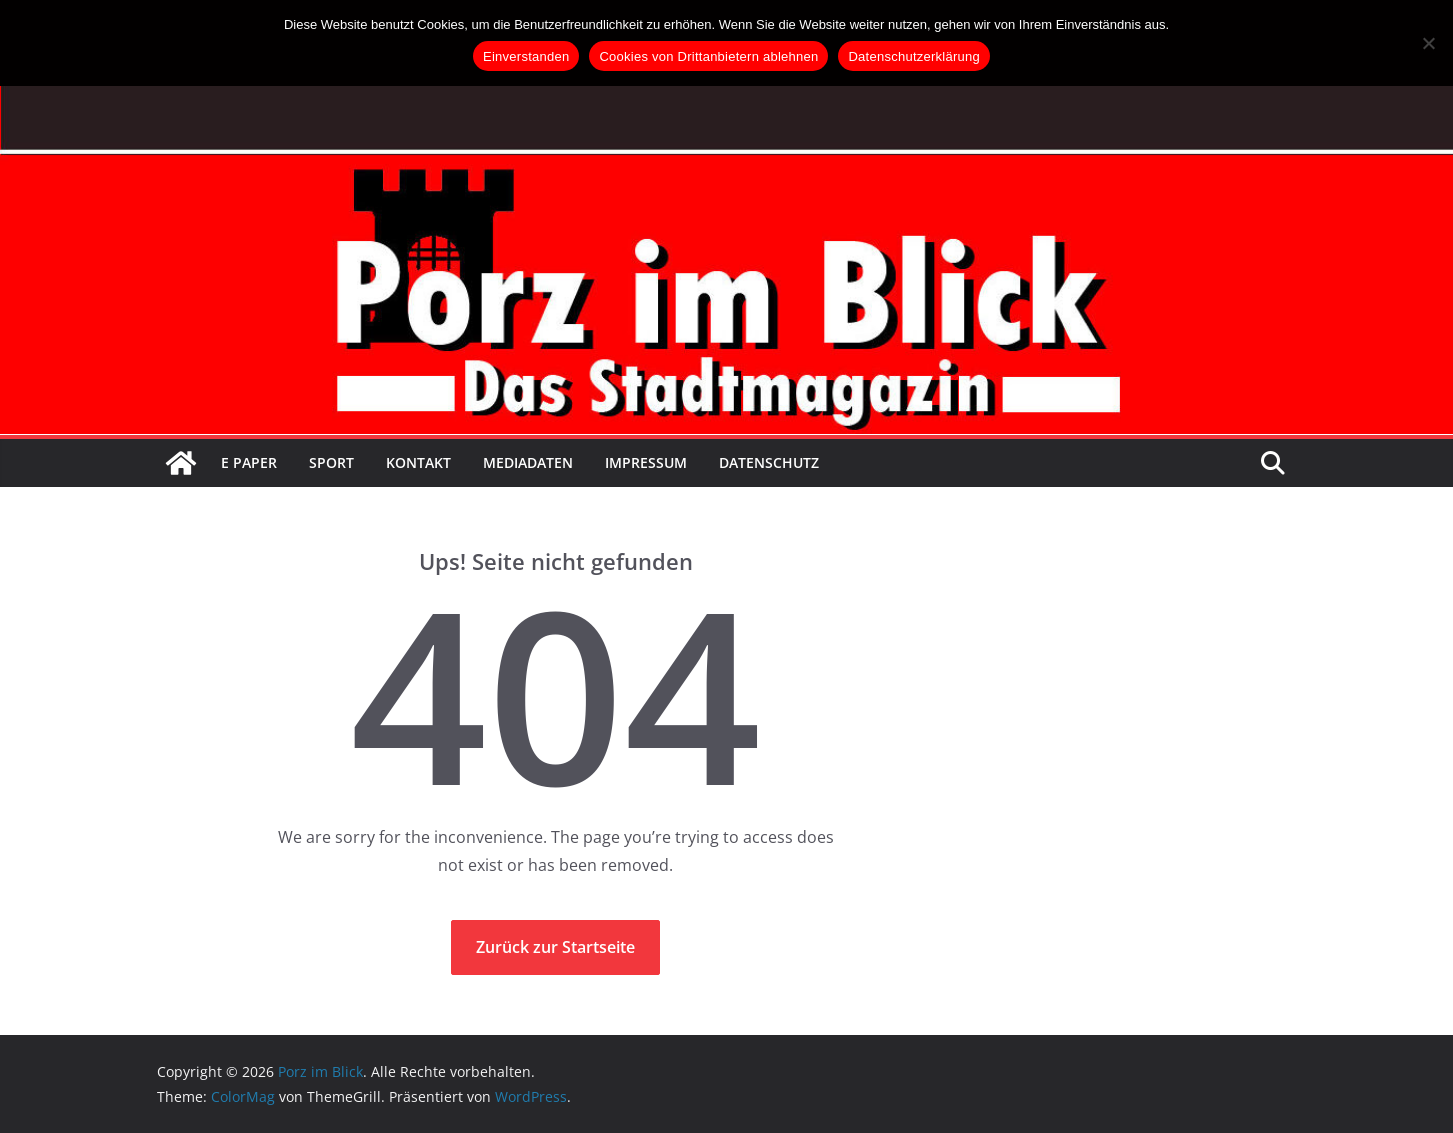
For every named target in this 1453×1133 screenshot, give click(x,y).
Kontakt (418, 462)
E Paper (249, 462)
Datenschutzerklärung (913, 56)
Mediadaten (528, 462)
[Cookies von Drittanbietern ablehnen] (1428, 43)
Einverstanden (526, 56)
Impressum (646, 462)
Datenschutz (769, 462)
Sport (331, 462)
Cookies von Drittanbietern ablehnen (708, 56)
